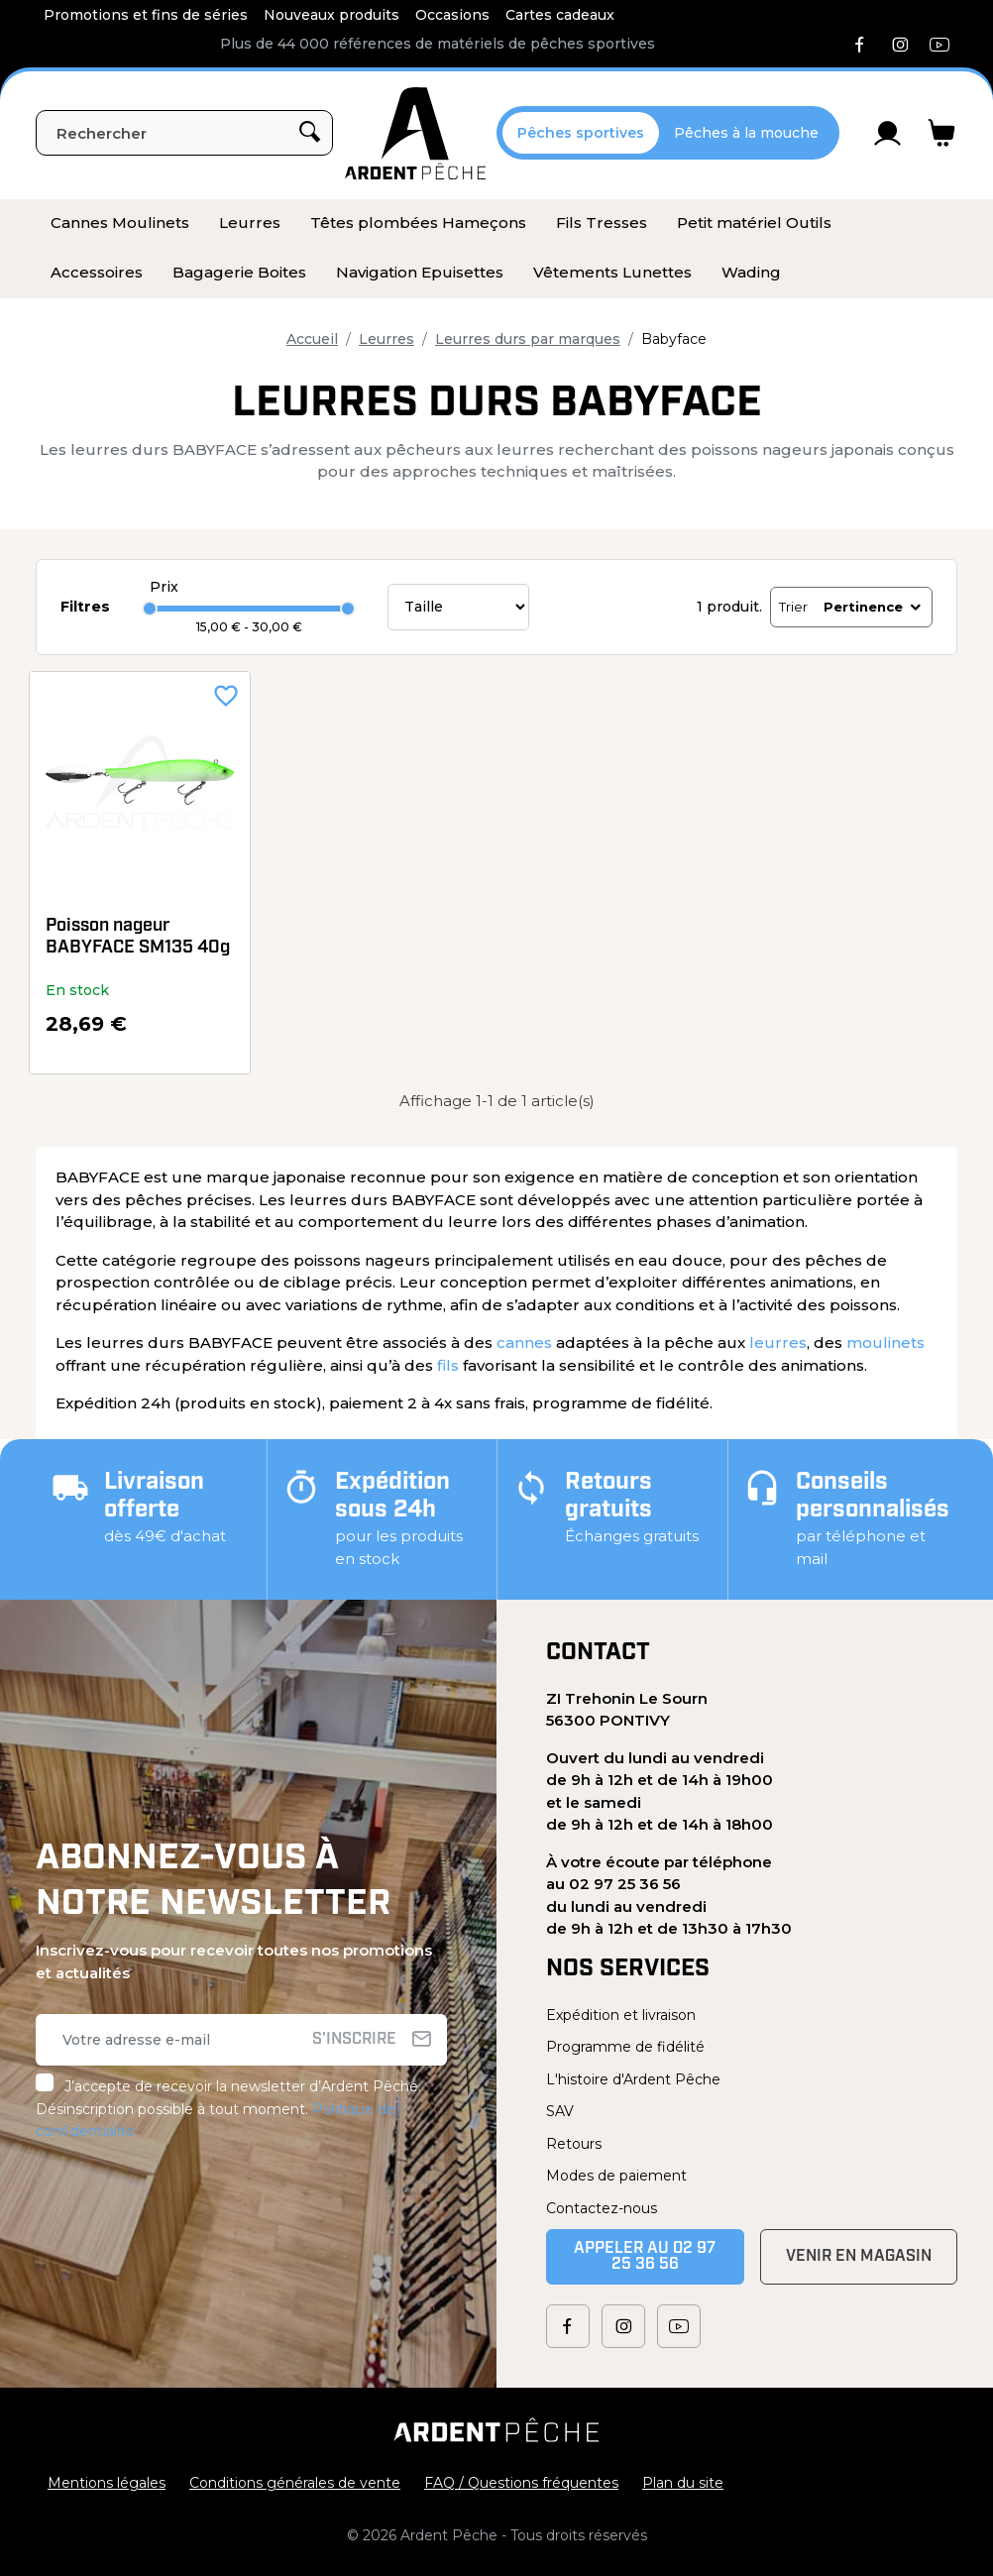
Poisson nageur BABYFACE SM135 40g (138, 937)
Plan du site (682, 2483)
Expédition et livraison (621, 2015)
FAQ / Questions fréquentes (521, 2483)
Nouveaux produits (331, 15)
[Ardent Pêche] (415, 133)
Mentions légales (107, 2483)
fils (448, 1365)
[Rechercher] (184, 133)
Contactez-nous (601, 2208)
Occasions (452, 15)
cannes (524, 1342)
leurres (778, 1342)
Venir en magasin (859, 2257)
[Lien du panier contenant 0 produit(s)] (942, 133)
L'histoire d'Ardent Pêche (633, 2079)
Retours (574, 2144)
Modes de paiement (616, 2175)
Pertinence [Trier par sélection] (874, 607)
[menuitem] (120, 224)
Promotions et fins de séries (146, 15)
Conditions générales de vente (294, 2483)
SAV (560, 2111)
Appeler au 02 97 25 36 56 (645, 2257)
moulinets (885, 1342)
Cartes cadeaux (559, 15)
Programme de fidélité (625, 2047)
